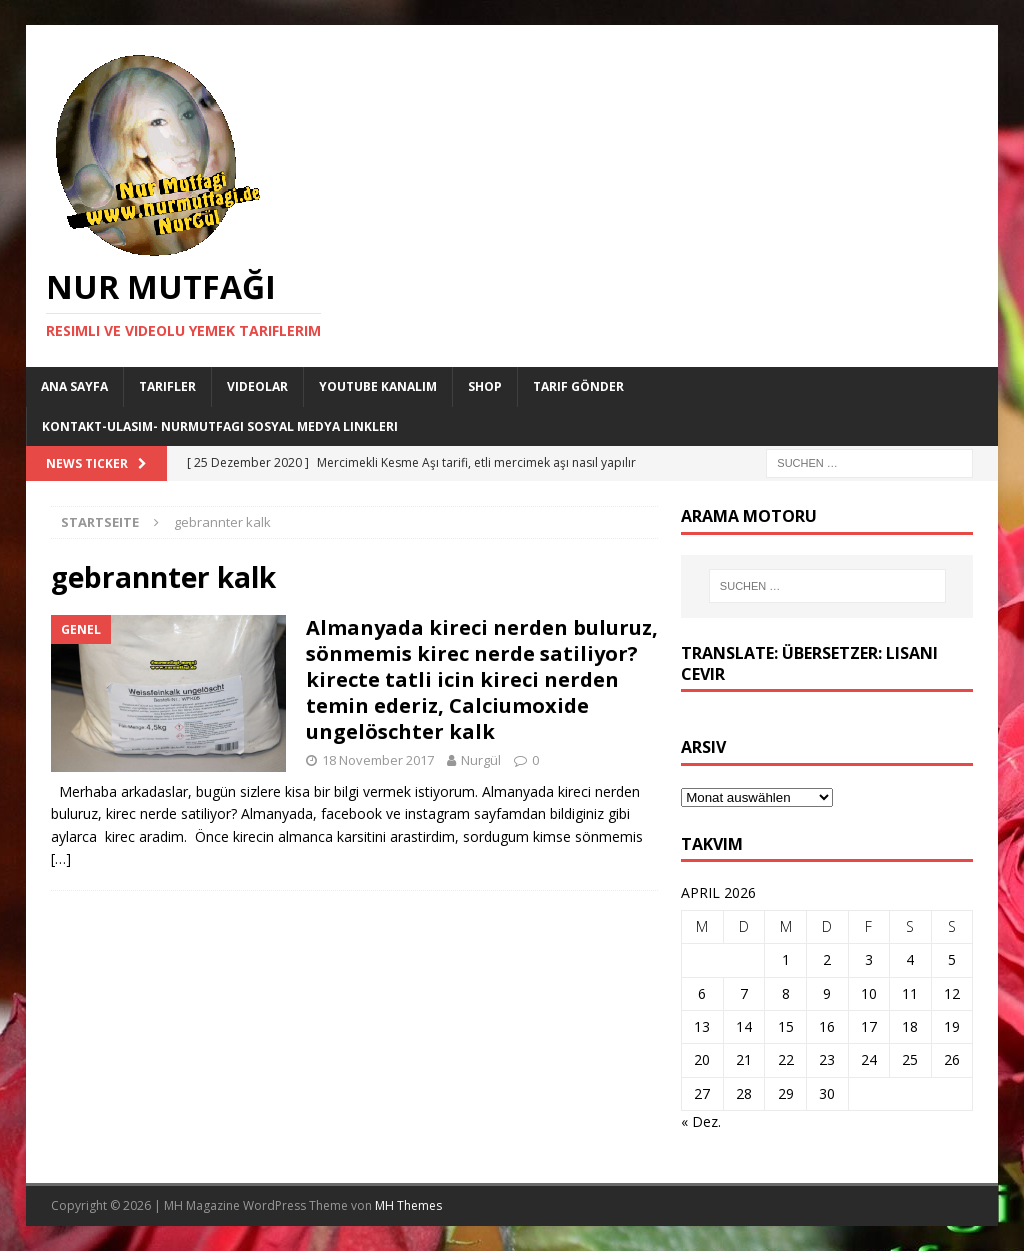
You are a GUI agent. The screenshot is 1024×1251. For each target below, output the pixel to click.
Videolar (257, 386)
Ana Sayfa (74, 386)
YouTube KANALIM (378, 386)
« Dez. (701, 1121)
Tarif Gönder (578, 386)
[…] (61, 858)
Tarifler (167, 386)
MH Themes (408, 1205)
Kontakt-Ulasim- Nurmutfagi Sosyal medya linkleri (220, 426)
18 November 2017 (378, 760)
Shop (485, 386)
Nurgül (481, 760)
